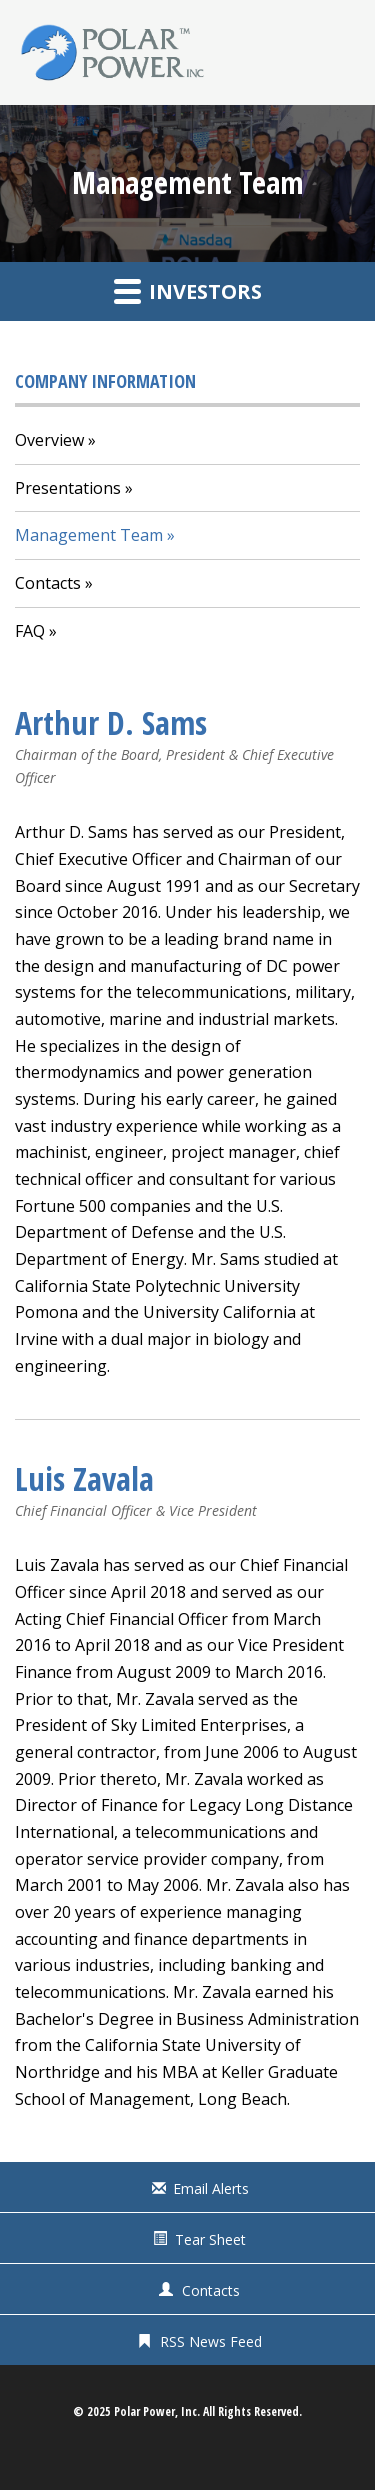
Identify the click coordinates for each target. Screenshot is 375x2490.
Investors (188, 291)
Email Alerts (211, 2188)
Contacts (48, 583)
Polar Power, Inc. (157, 2411)
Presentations (68, 488)
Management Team (89, 535)
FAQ (30, 631)
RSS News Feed (211, 2341)
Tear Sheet (210, 2239)
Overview (49, 440)
